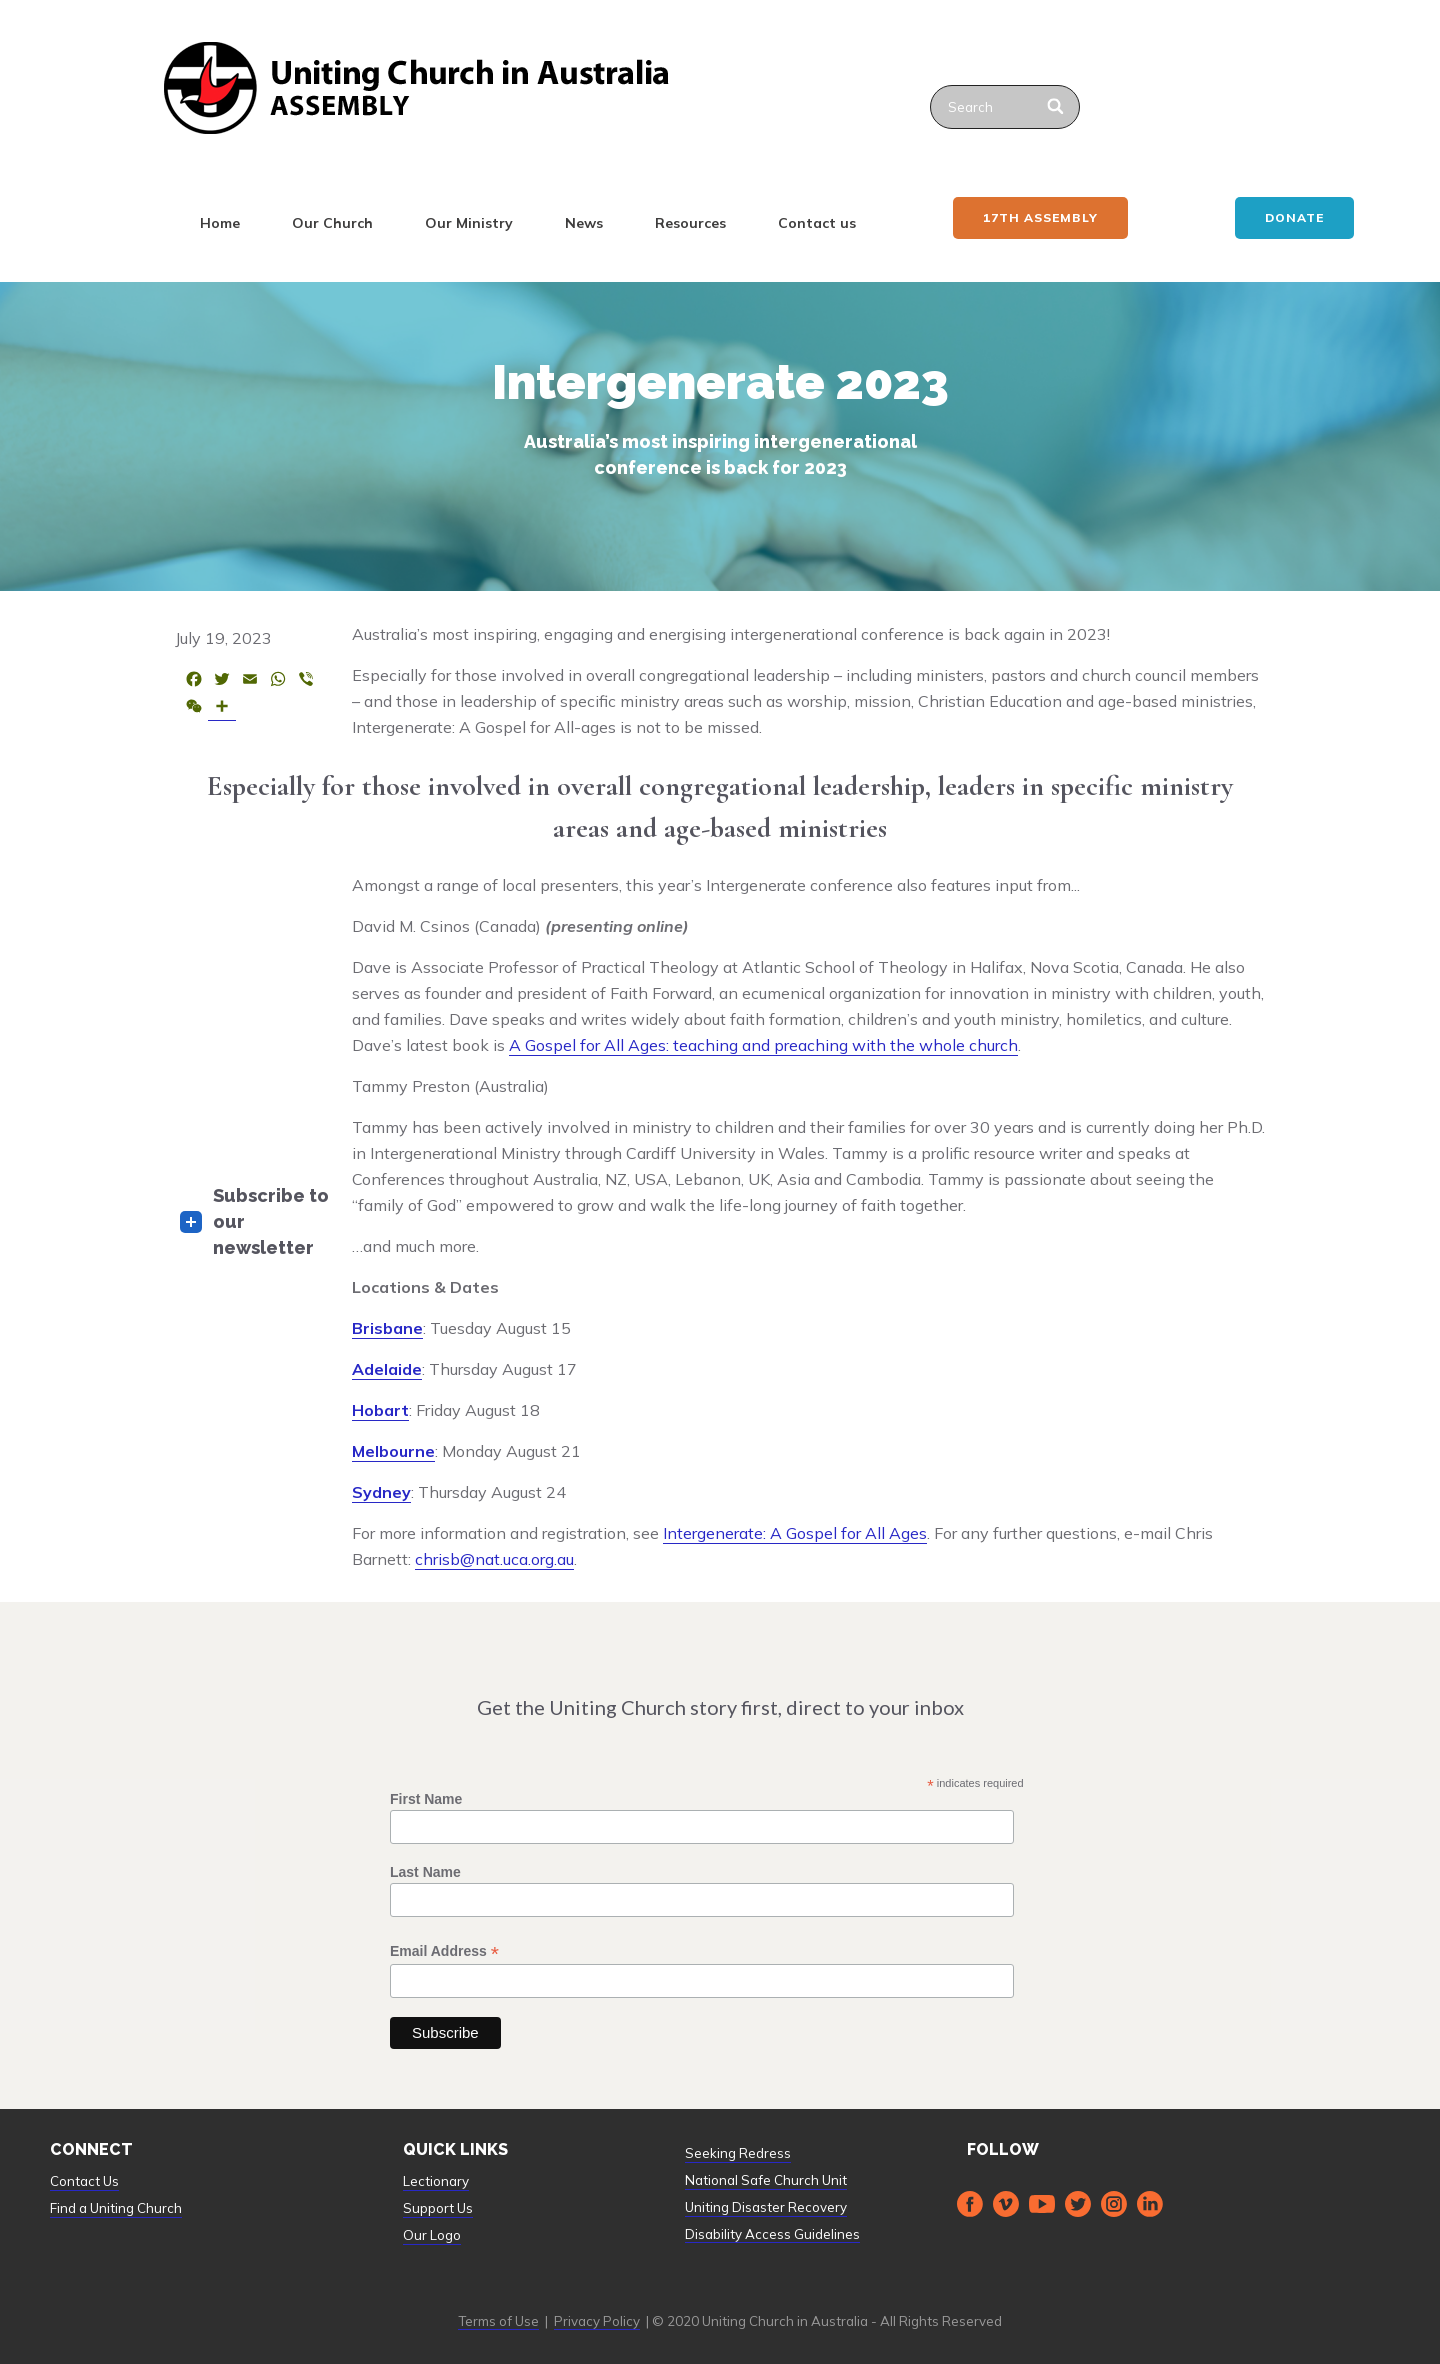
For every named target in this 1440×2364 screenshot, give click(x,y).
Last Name (425, 1872)
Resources (690, 223)
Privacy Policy (597, 2321)
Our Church (332, 223)
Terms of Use (498, 2321)
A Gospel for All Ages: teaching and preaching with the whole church (763, 1045)
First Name (426, 1799)
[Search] (1056, 107)
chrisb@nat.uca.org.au (494, 1559)
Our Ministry (469, 223)
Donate (1294, 217)
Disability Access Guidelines (772, 2234)
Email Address (444, 1951)
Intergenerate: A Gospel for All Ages (795, 1533)
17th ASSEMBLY (1040, 217)
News (584, 223)
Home (220, 223)
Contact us (817, 223)
